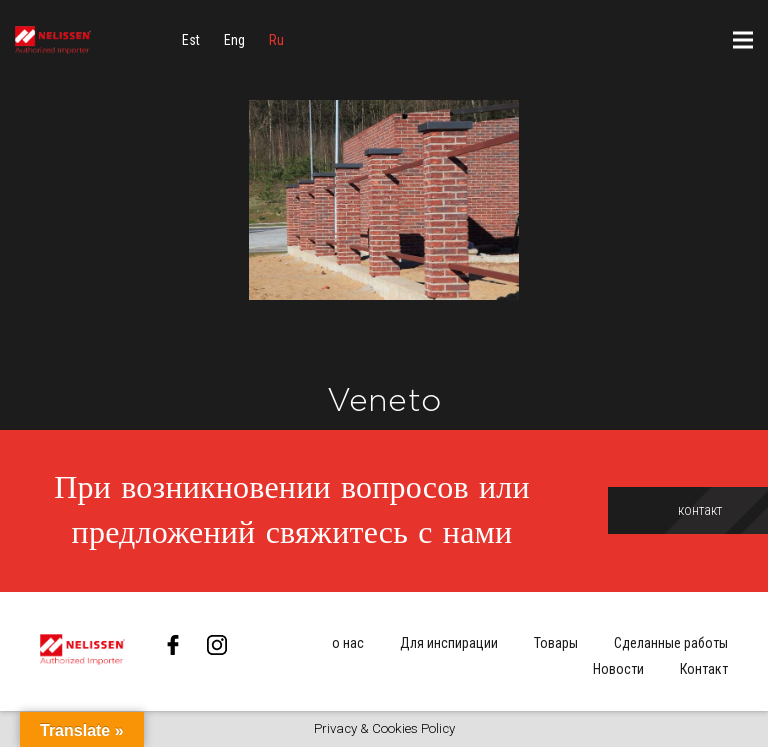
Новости (618, 669)
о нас (348, 643)
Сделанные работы (671, 643)
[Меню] (743, 40)
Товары (556, 643)
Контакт (704, 669)
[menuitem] (191, 40)
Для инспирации (449, 643)
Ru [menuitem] (276, 40)
